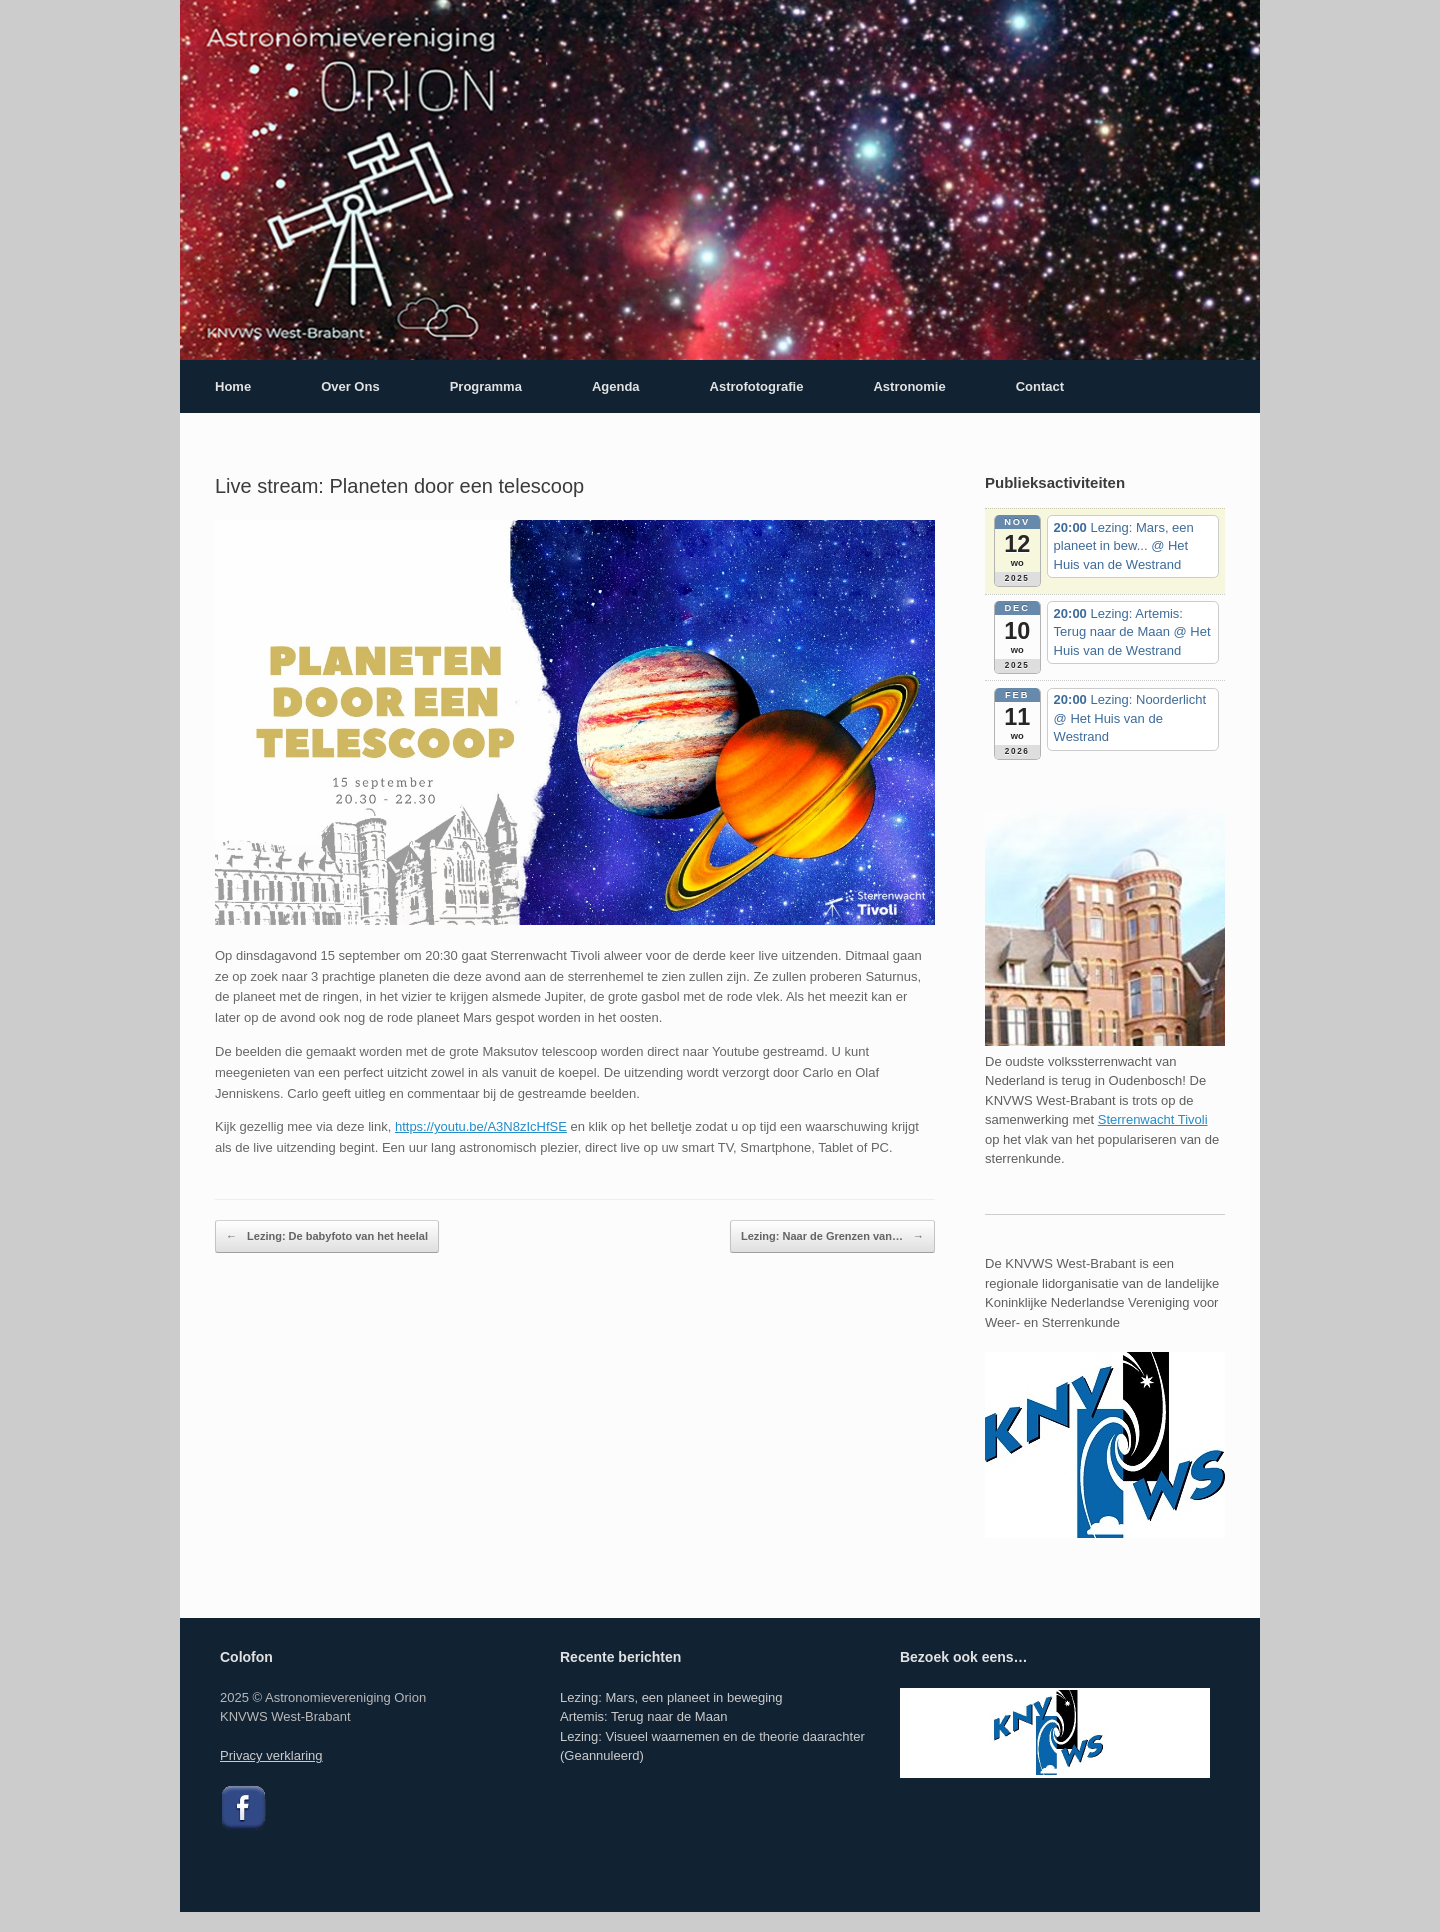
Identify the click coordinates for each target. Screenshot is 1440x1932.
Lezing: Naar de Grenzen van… (832, 1237)
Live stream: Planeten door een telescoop (399, 486)
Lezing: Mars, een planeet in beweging (671, 1697)
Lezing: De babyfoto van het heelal (327, 1237)
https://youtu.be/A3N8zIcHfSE (481, 1126)
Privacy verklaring (271, 1755)
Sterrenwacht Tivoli (1153, 1119)
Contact (1040, 386)
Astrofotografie (757, 386)
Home (233, 386)
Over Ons (350, 386)
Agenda (616, 386)
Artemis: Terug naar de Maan (643, 1716)
